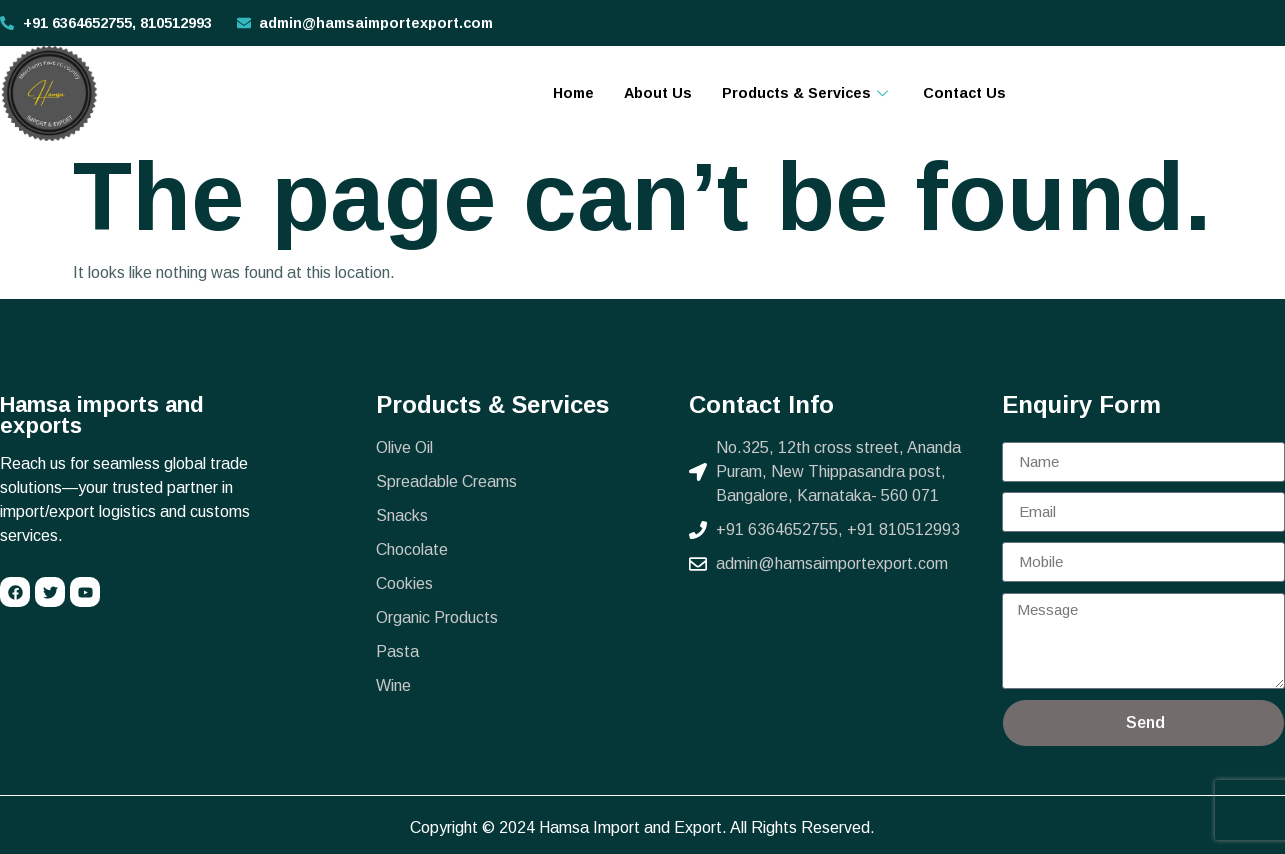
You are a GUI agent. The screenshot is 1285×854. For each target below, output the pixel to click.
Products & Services (807, 93)
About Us (658, 93)
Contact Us (964, 93)
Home (573, 93)
